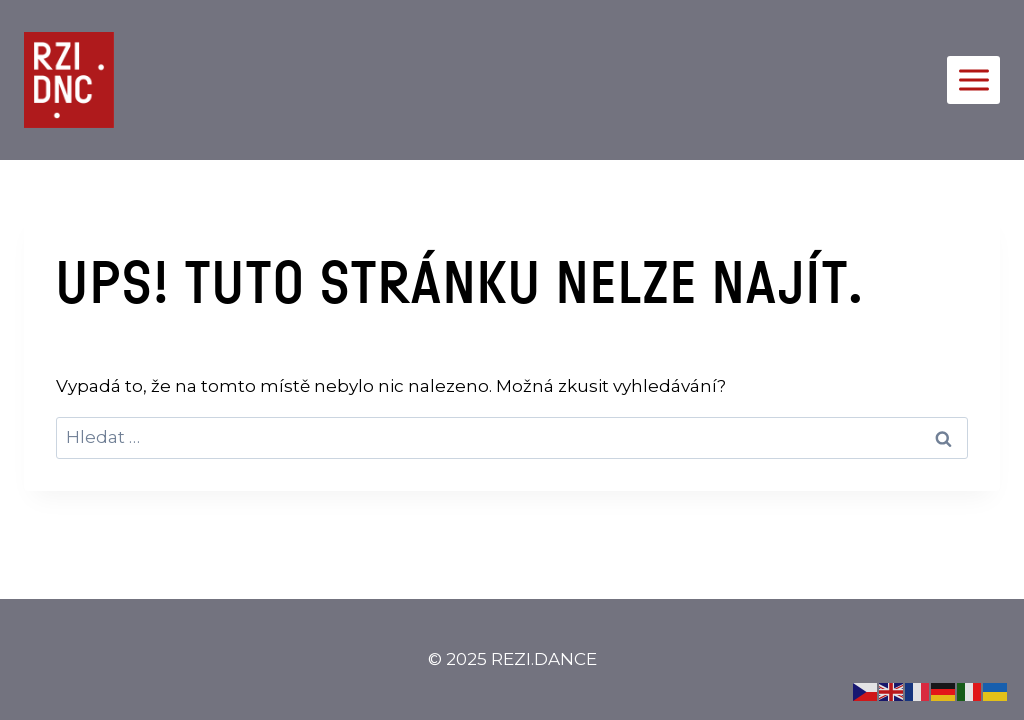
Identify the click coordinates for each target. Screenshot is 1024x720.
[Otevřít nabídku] (973, 79)
